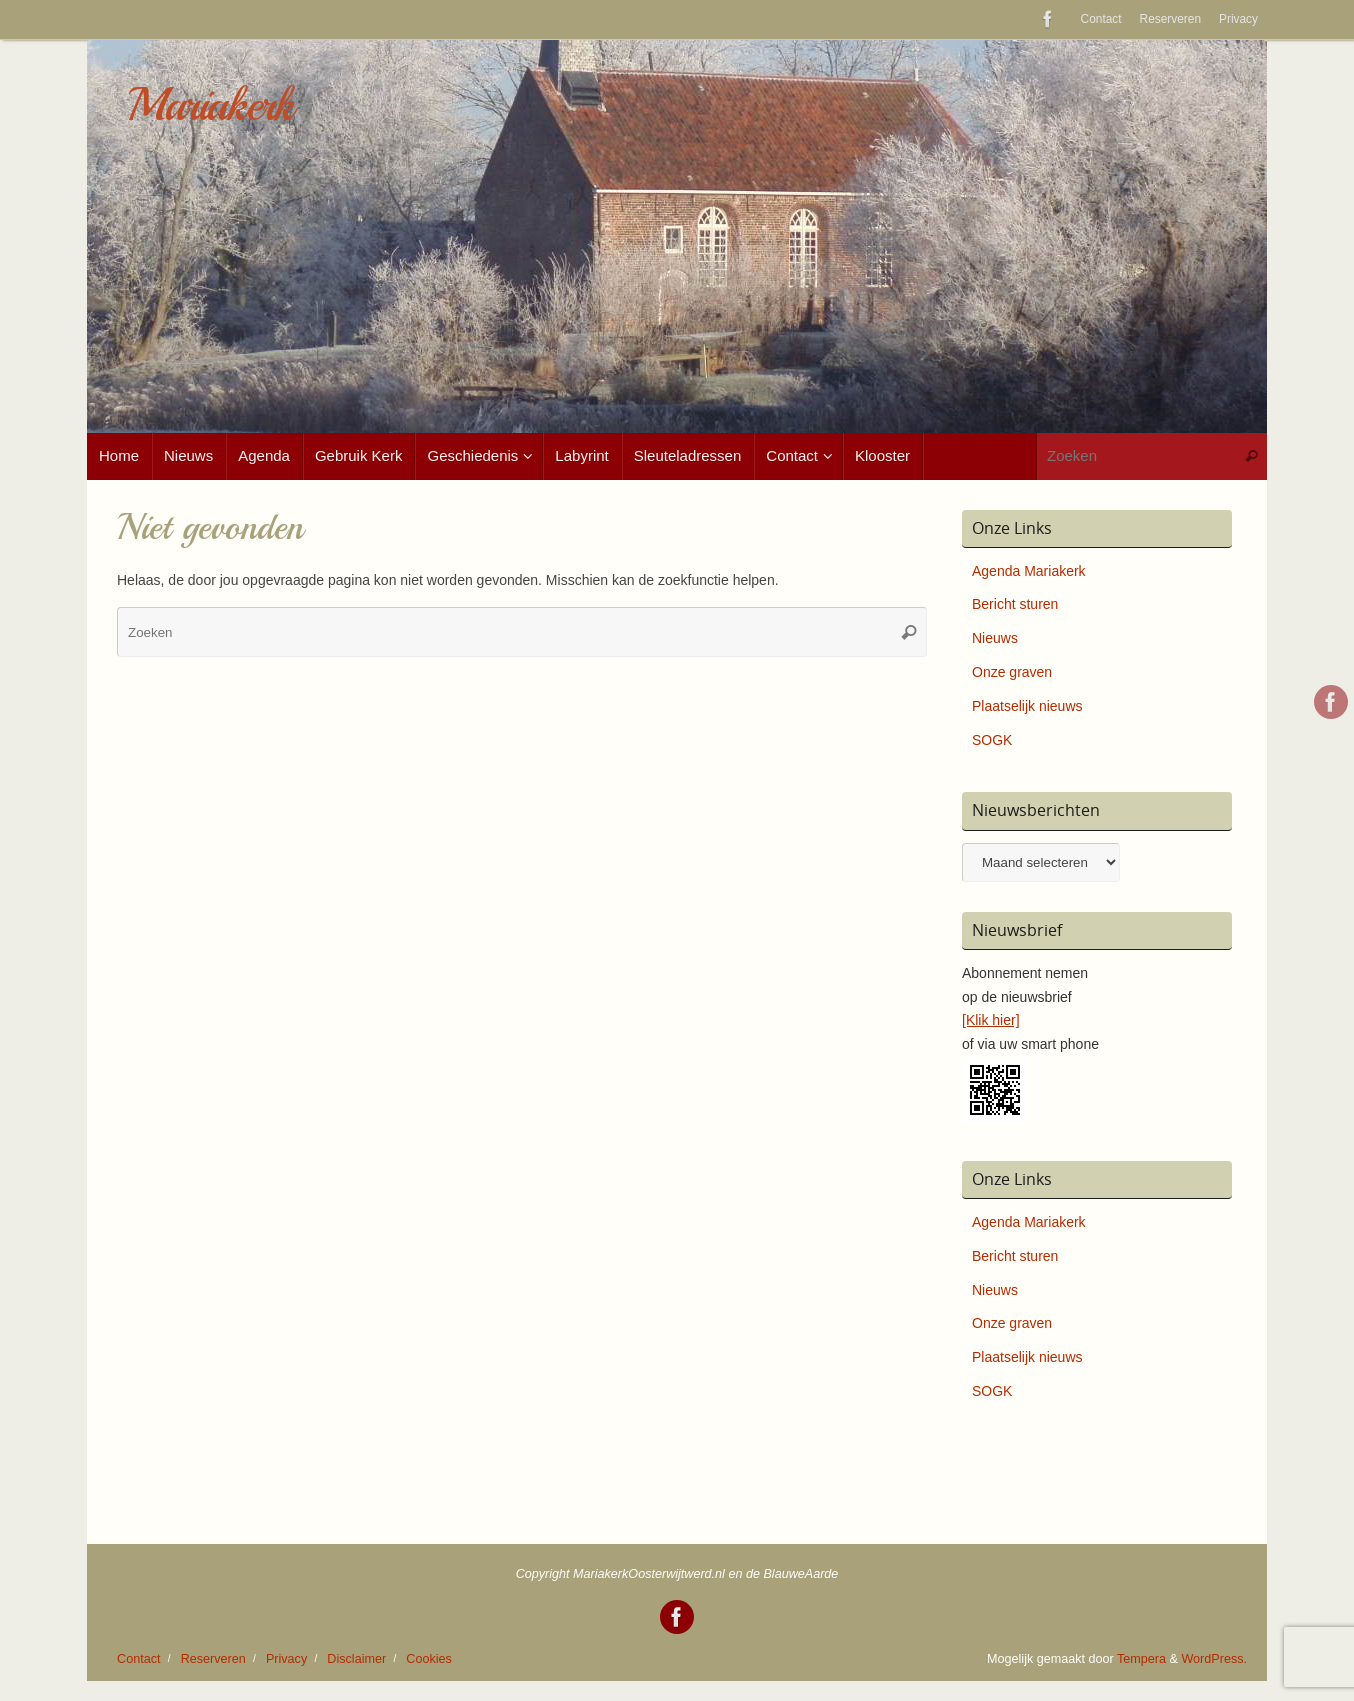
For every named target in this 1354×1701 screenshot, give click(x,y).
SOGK (992, 740)
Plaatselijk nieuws (1027, 706)
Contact (1101, 19)
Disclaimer (356, 1659)
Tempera (1141, 1659)
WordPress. (1214, 1659)
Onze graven (1012, 672)
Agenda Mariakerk (1029, 571)
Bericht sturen (1015, 604)
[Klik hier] (991, 1020)
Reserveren (1170, 19)
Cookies (429, 1659)
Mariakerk (210, 105)
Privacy (1238, 19)
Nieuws (995, 638)
